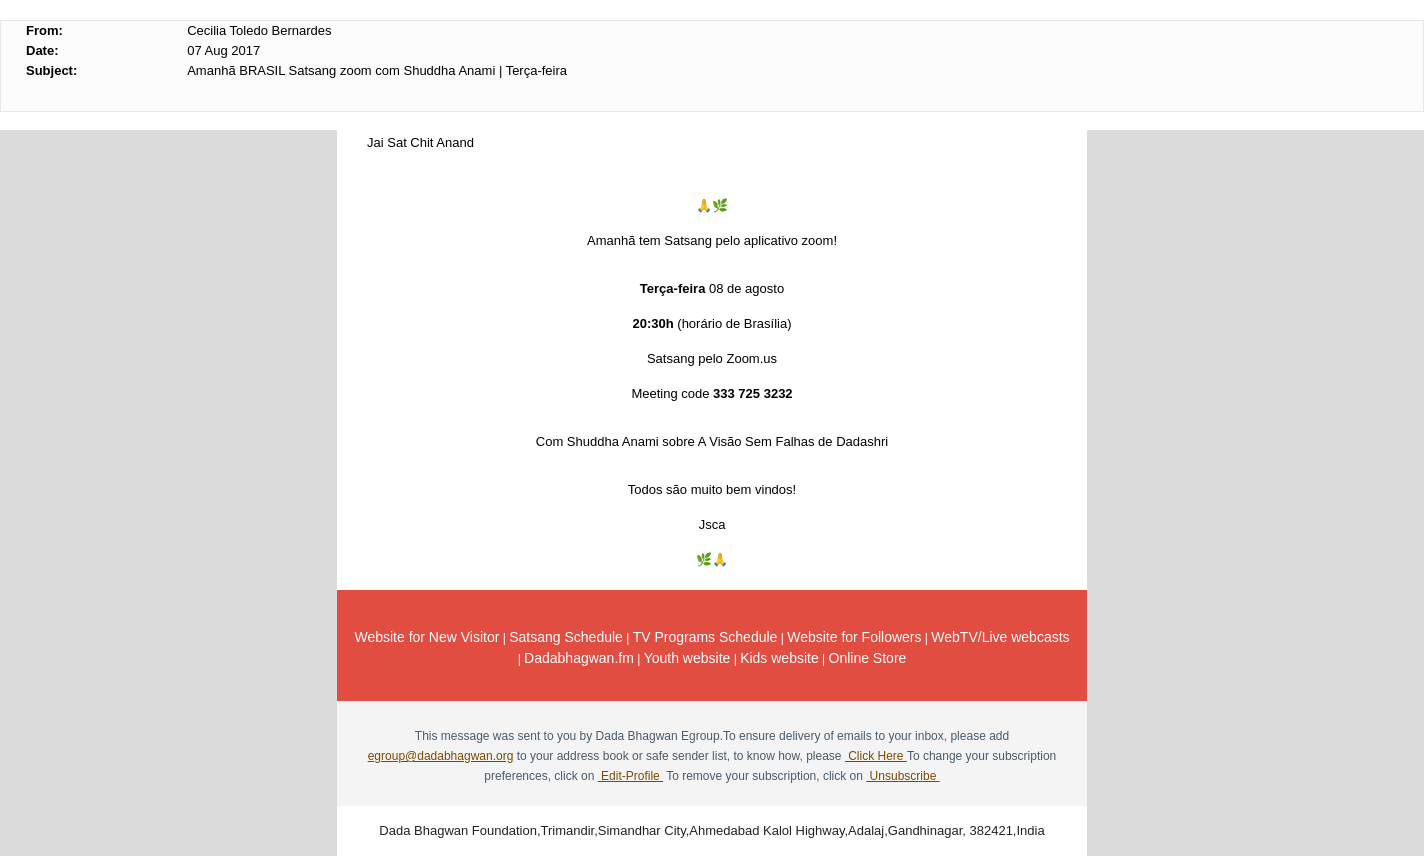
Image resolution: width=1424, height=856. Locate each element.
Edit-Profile (630, 776)
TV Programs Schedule (705, 637)
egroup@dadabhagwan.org (441, 756)
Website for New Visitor (426, 637)
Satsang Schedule (566, 637)
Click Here (876, 756)
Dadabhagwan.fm (579, 658)
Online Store (868, 658)
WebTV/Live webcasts (1000, 637)
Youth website (687, 658)
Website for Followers (854, 637)
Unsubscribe (902, 776)
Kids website (779, 658)
